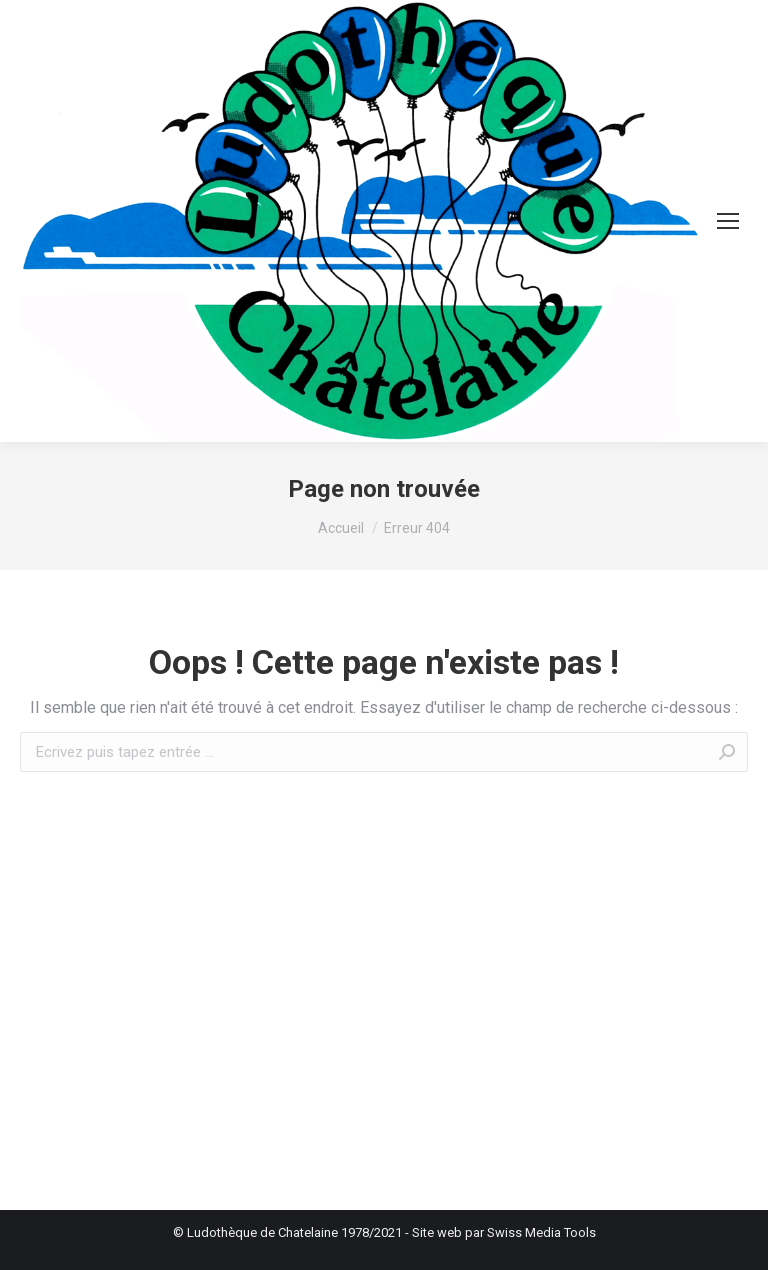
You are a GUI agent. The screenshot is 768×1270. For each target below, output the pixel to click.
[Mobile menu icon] (728, 221)
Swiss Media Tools (541, 1232)
